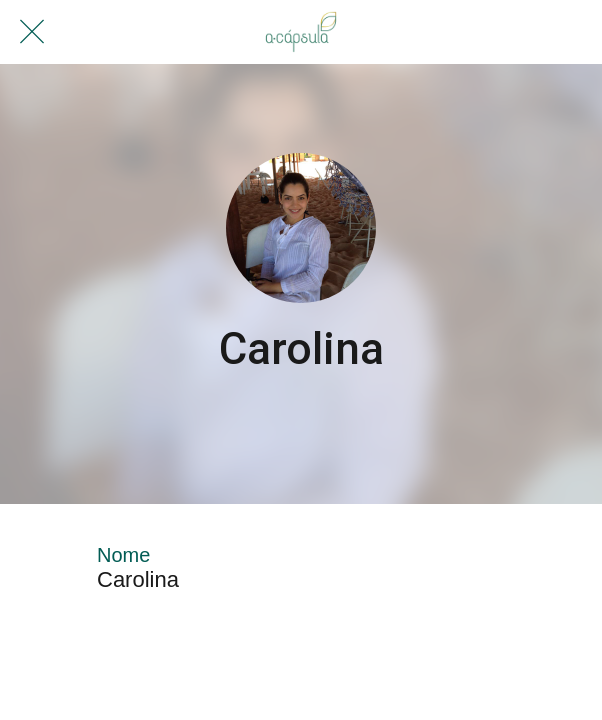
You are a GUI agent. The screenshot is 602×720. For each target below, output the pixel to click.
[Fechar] (32, 32)
